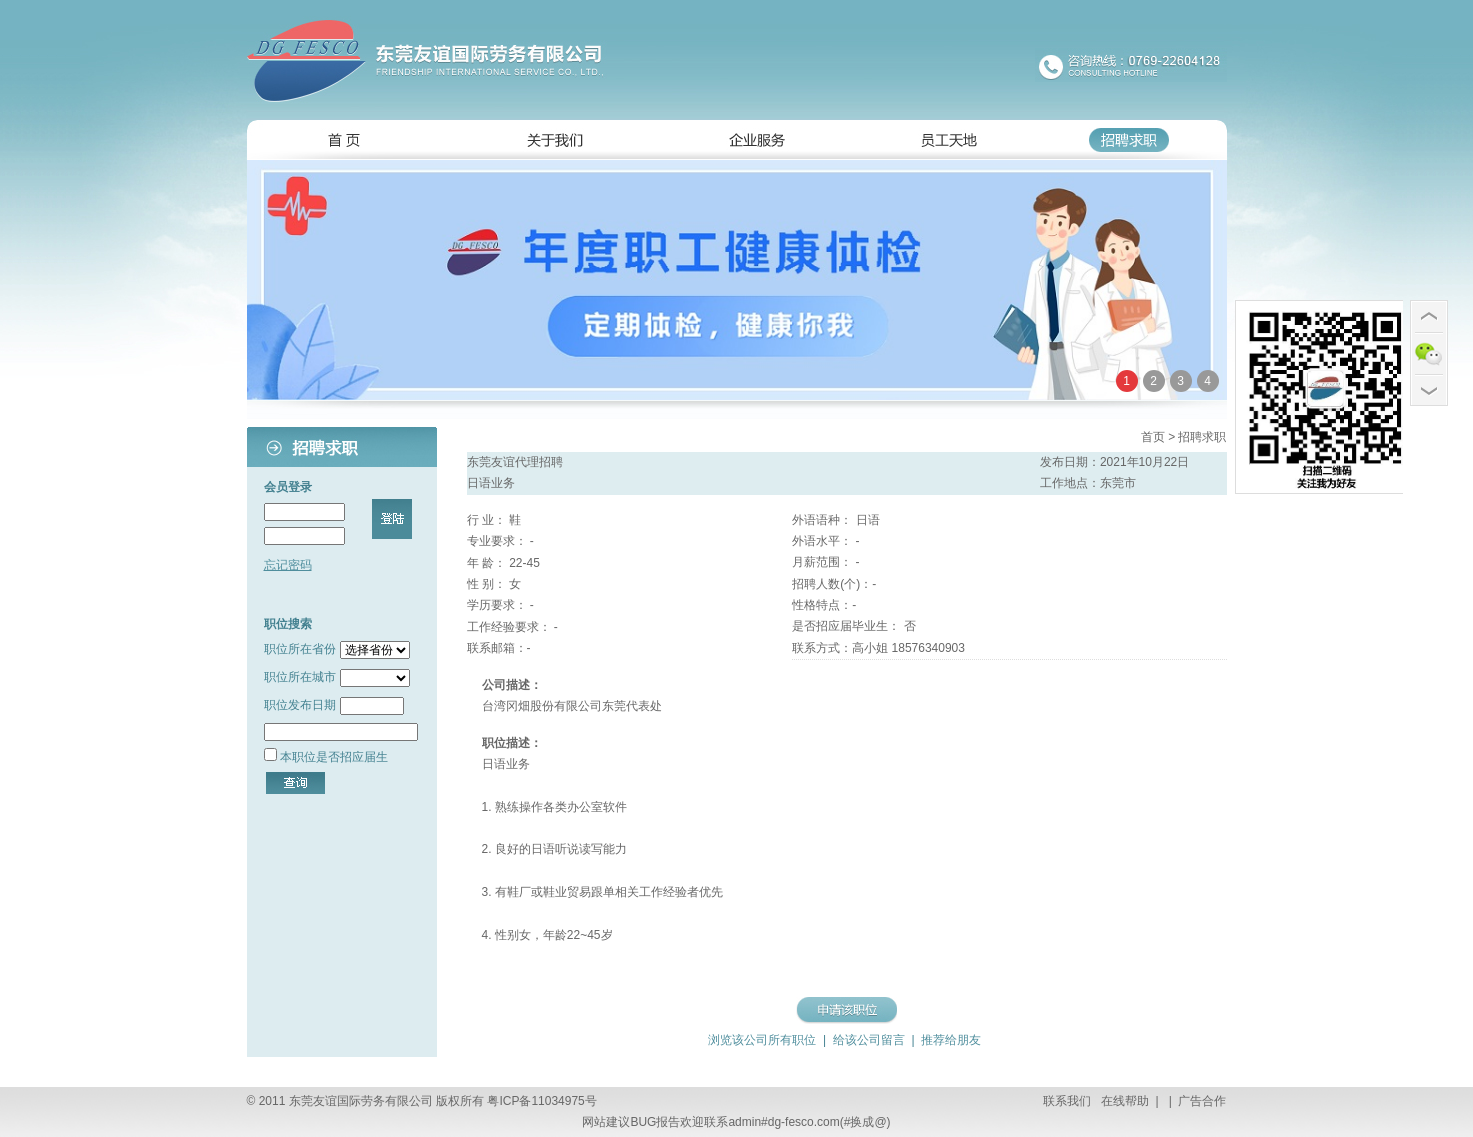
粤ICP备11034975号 (541, 1101)
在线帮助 (1123, 1101)
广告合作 (1200, 1101)
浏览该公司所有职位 (762, 1040)
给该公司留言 (869, 1040)
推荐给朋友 (949, 1040)
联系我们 (1067, 1101)
